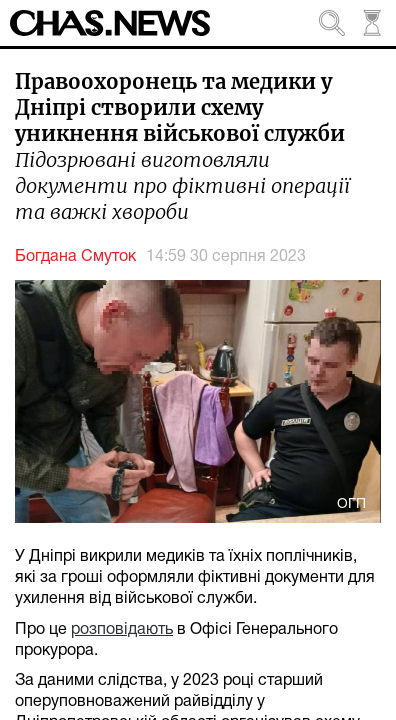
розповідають (122, 630)
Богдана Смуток (75, 257)
